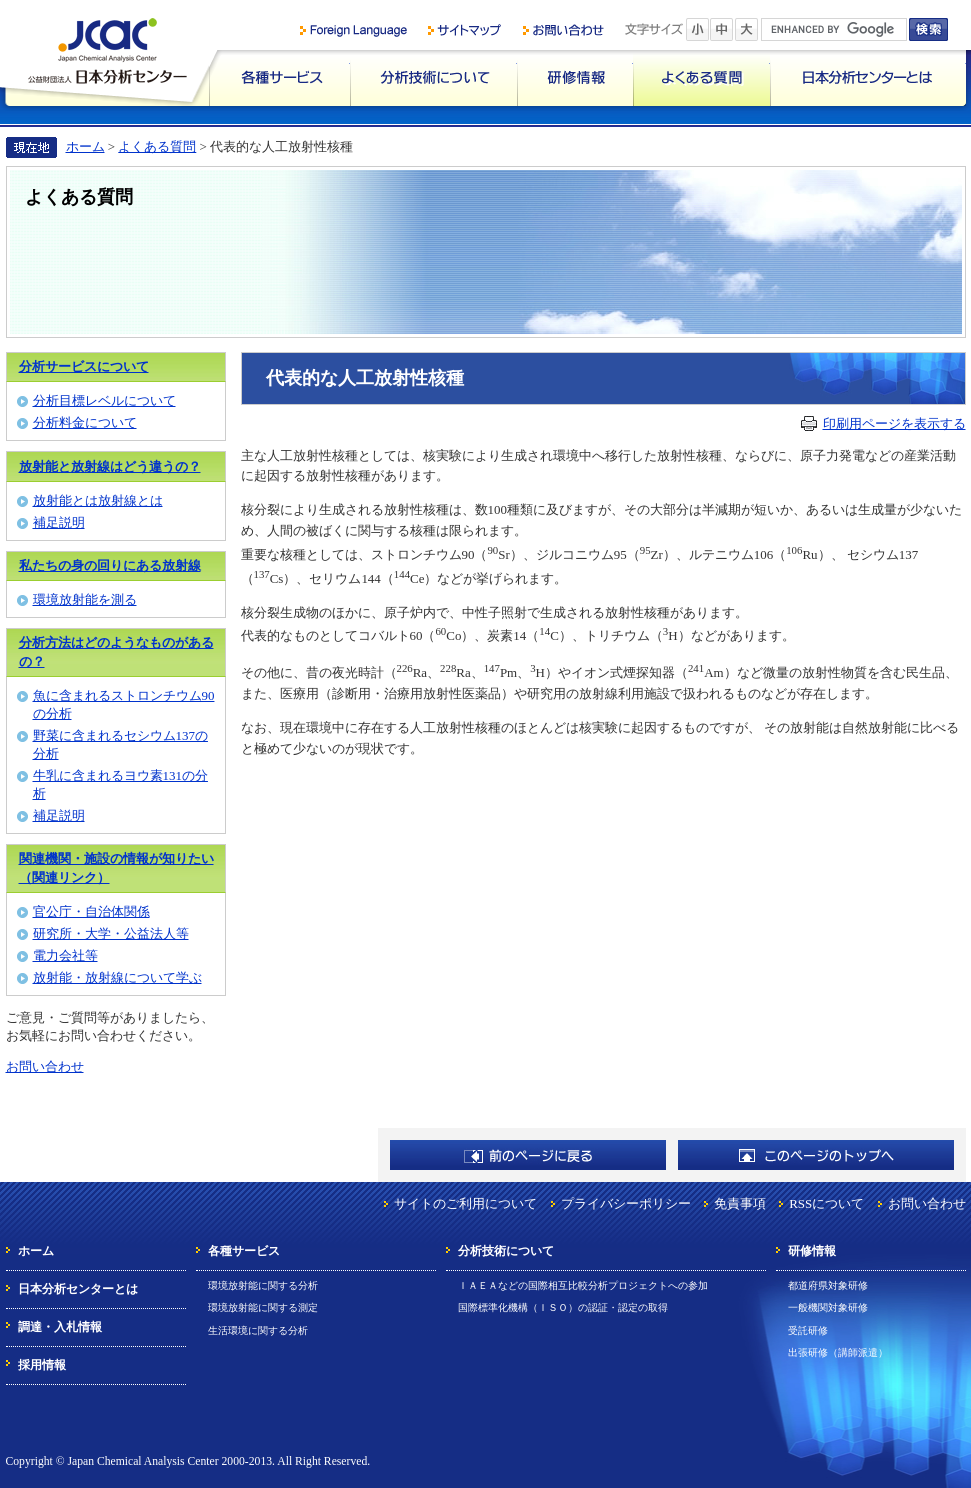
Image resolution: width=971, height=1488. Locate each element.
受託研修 (808, 1330)
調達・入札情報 (60, 1327)
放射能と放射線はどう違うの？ (110, 466)
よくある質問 (701, 78)
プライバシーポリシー (626, 1203)
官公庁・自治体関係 (91, 911)
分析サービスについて (84, 366)
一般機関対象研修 (828, 1307)
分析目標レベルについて (104, 400)
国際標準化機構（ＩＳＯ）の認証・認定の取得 (563, 1307)
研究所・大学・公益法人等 (111, 933)
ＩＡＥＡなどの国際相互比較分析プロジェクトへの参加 (583, 1285)
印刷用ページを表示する (894, 423)
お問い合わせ (45, 1066)
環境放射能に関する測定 (263, 1307)
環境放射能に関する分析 (263, 1285)
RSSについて (826, 1203)
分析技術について (433, 78)
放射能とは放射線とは (98, 500)
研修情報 (575, 78)
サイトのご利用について (465, 1203)
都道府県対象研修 (828, 1285)
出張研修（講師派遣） (838, 1352)
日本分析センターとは (868, 78)
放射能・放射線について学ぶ (117, 977)
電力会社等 (65, 955)
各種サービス (279, 78)
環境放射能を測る (85, 599)
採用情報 (42, 1365)
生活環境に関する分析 (258, 1330)
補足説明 (59, 522)
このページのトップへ (816, 1155)
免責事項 (740, 1203)
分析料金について (85, 422)
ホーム (85, 146)
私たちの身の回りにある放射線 (110, 565)
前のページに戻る (528, 1155)
